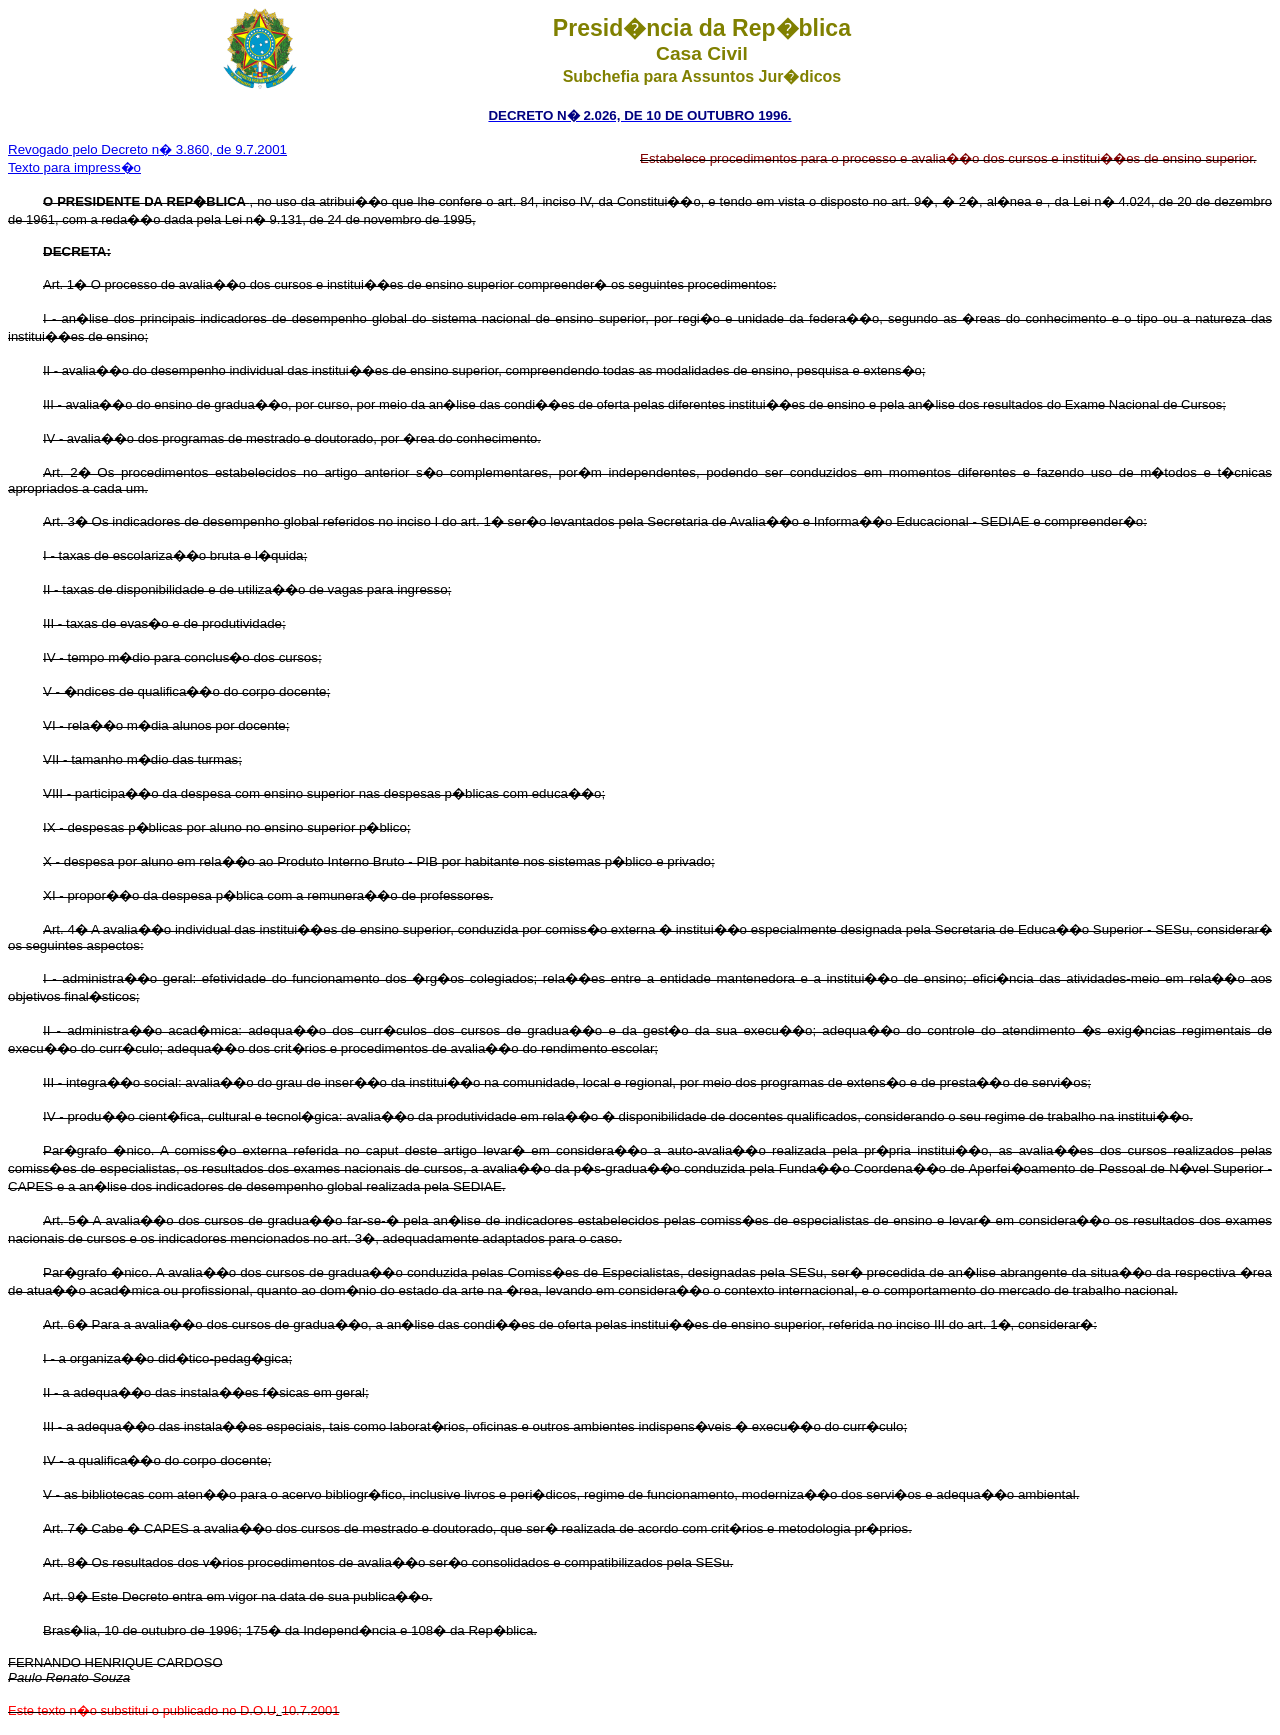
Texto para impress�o (74, 167)
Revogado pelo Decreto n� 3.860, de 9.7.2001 (147, 149)
